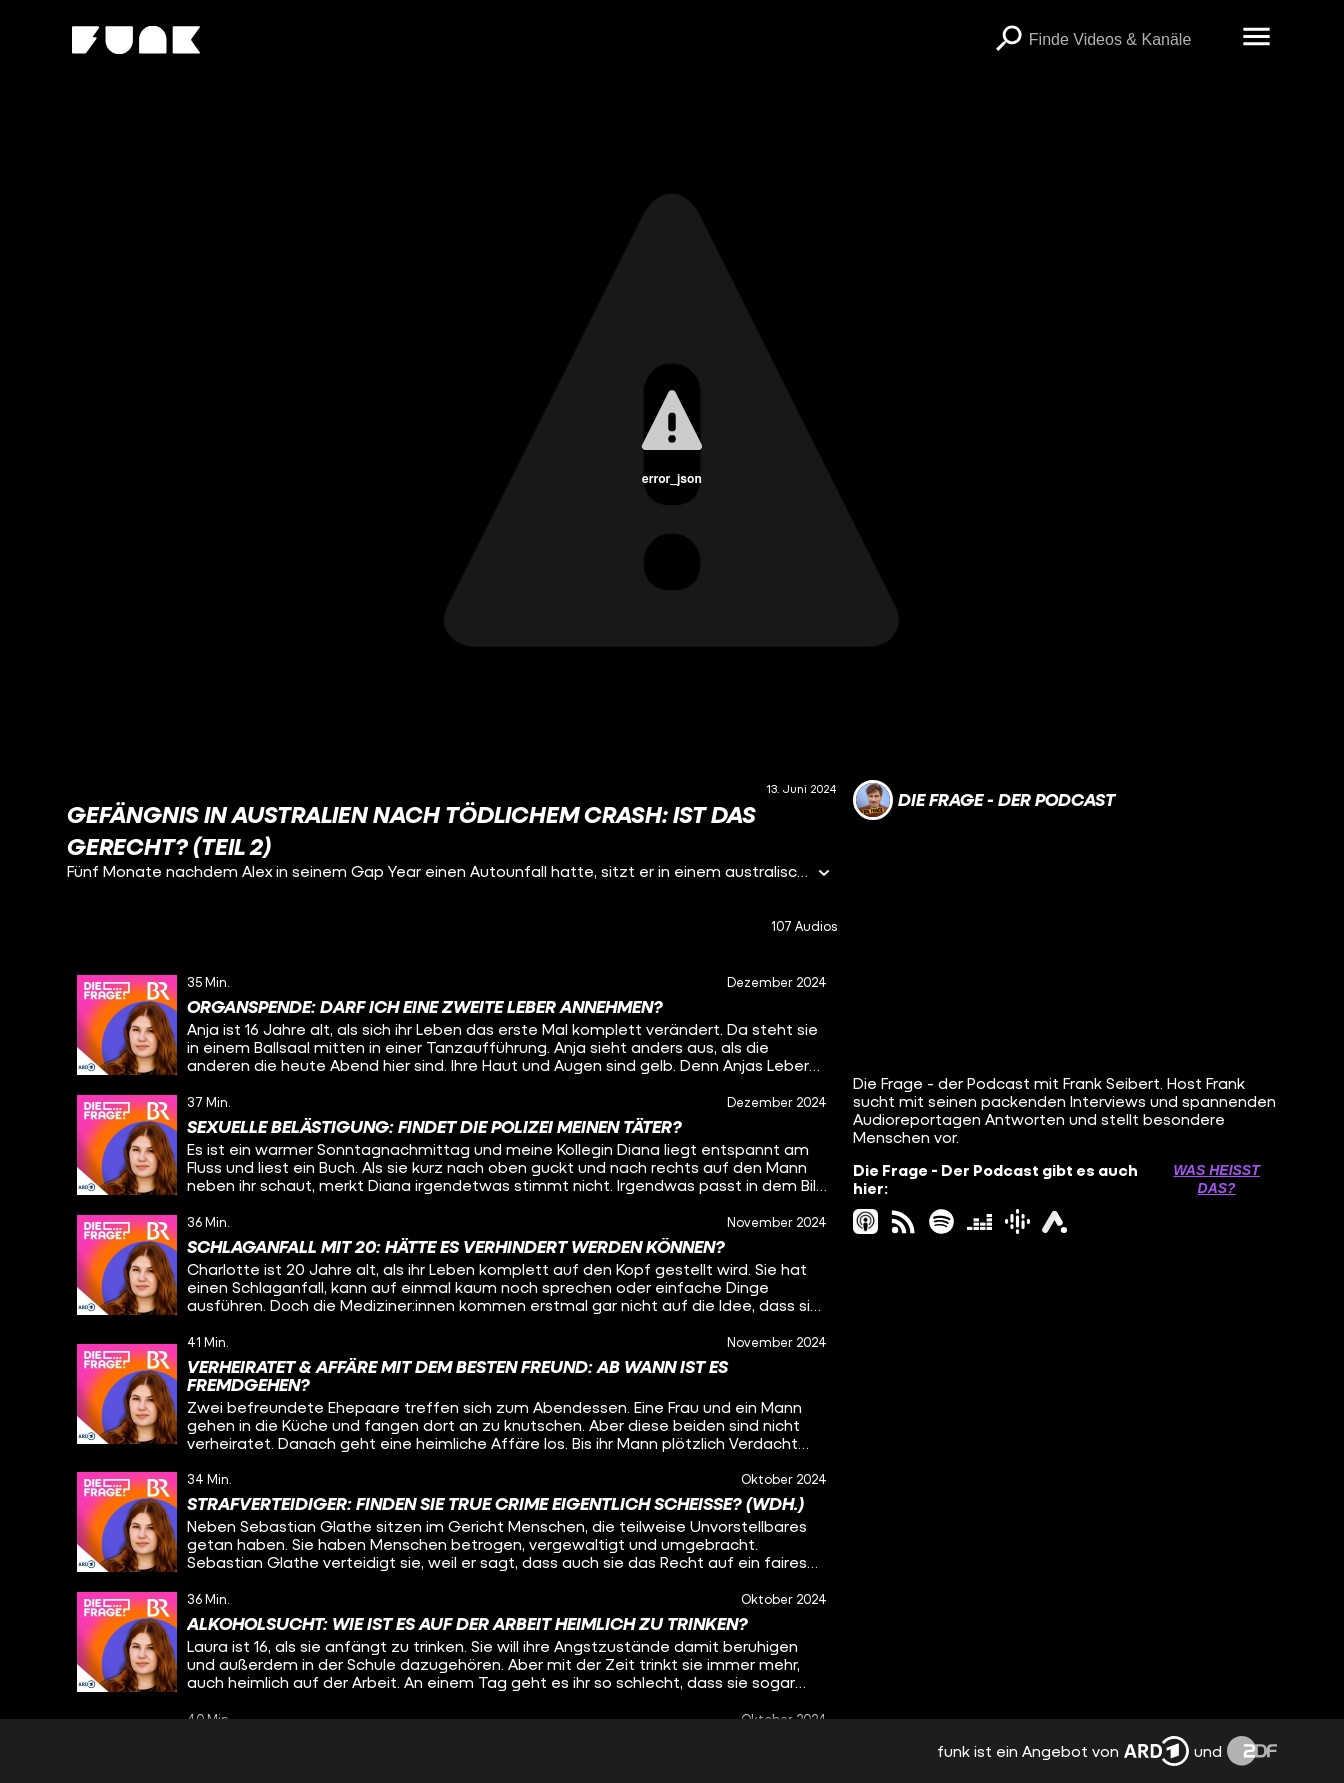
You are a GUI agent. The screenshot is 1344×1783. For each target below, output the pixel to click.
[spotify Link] (941, 1221)
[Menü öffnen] (1257, 38)
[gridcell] (452, 1025)
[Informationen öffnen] (824, 874)
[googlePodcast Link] (1017, 1221)
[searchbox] (1129, 40)
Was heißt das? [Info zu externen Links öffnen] (1216, 1179)
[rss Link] (903, 1221)
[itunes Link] (865, 1221)
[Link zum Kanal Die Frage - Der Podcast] (984, 800)
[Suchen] (1009, 40)
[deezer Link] (979, 1221)
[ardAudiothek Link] (1054, 1221)
